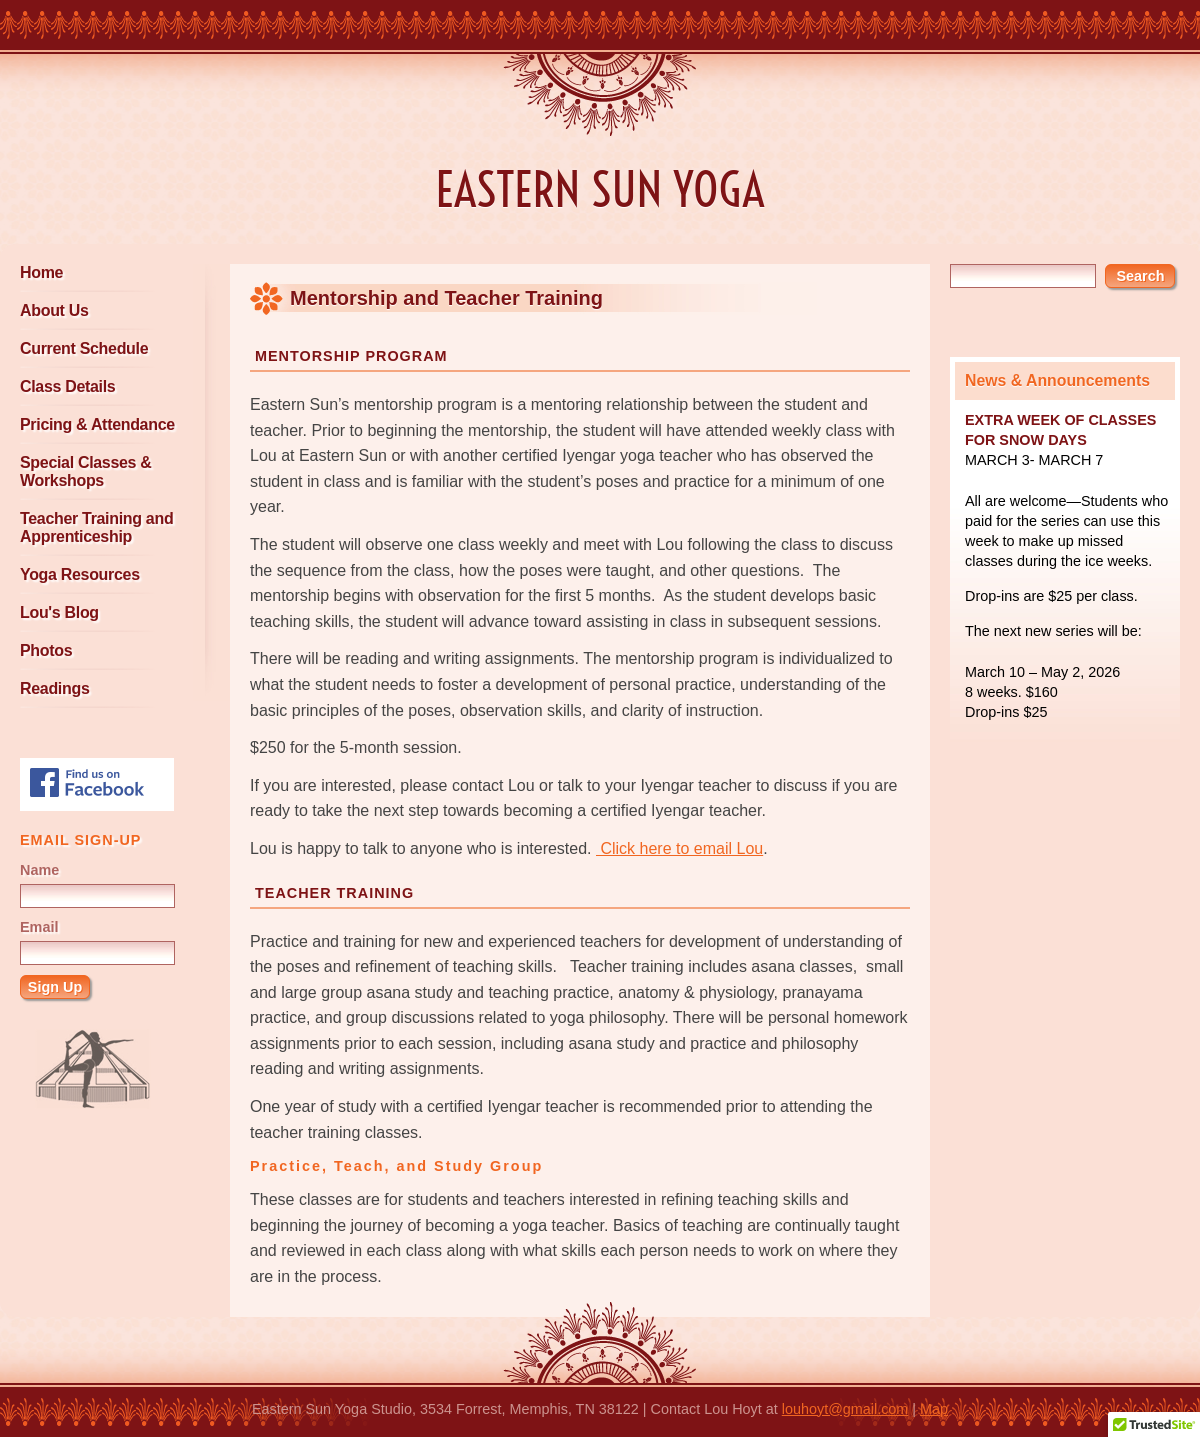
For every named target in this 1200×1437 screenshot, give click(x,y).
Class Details (67, 386)
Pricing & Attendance (97, 424)
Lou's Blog (59, 612)
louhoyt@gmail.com (845, 1409)
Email (39, 927)
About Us (54, 310)
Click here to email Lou (679, 848)
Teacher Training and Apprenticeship (96, 527)
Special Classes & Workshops (86, 471)
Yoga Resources (80, 574)
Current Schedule (84, 348)
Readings (54, 688)
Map (934, 1409)
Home (41, 272)
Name (39, 870)
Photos (46, 650)
